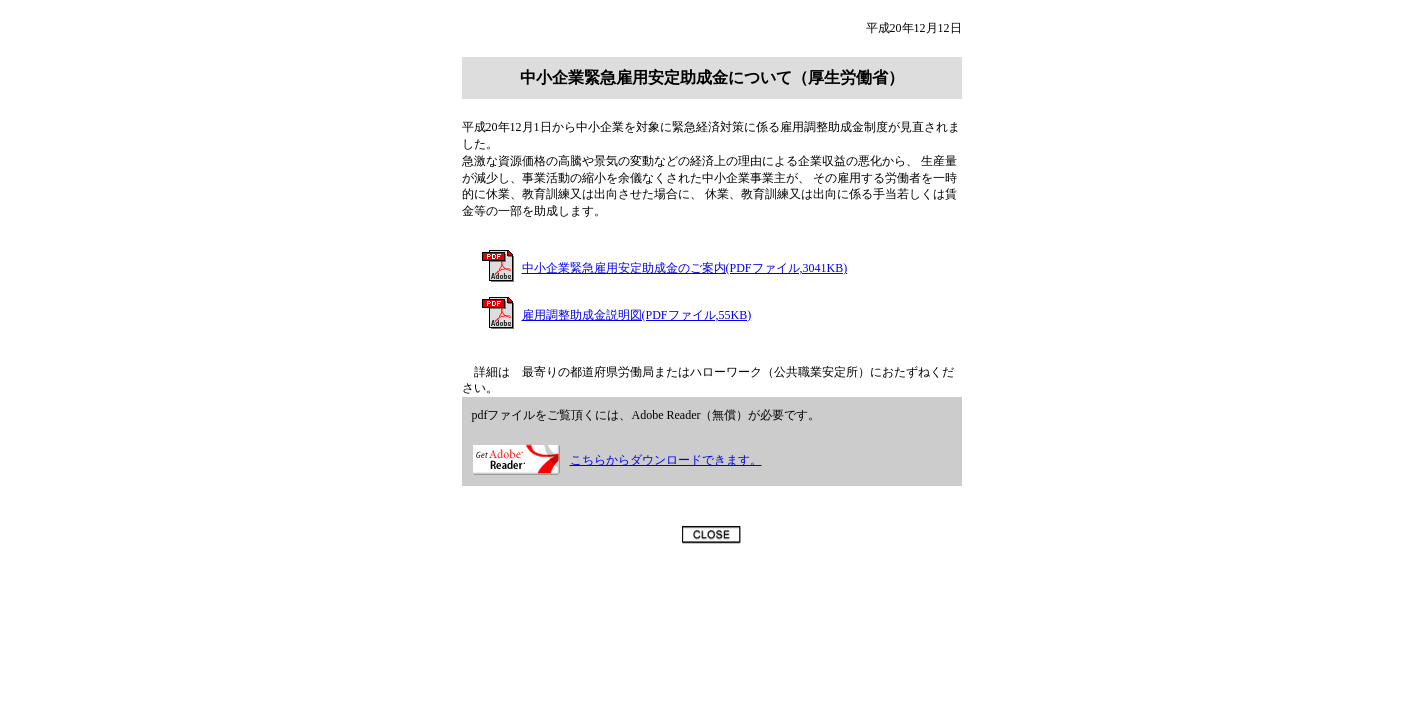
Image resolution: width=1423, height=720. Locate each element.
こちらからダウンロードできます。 (666, 460)
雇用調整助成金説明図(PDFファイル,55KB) (637, 315)
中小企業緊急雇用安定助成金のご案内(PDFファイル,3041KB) (685, 268)
